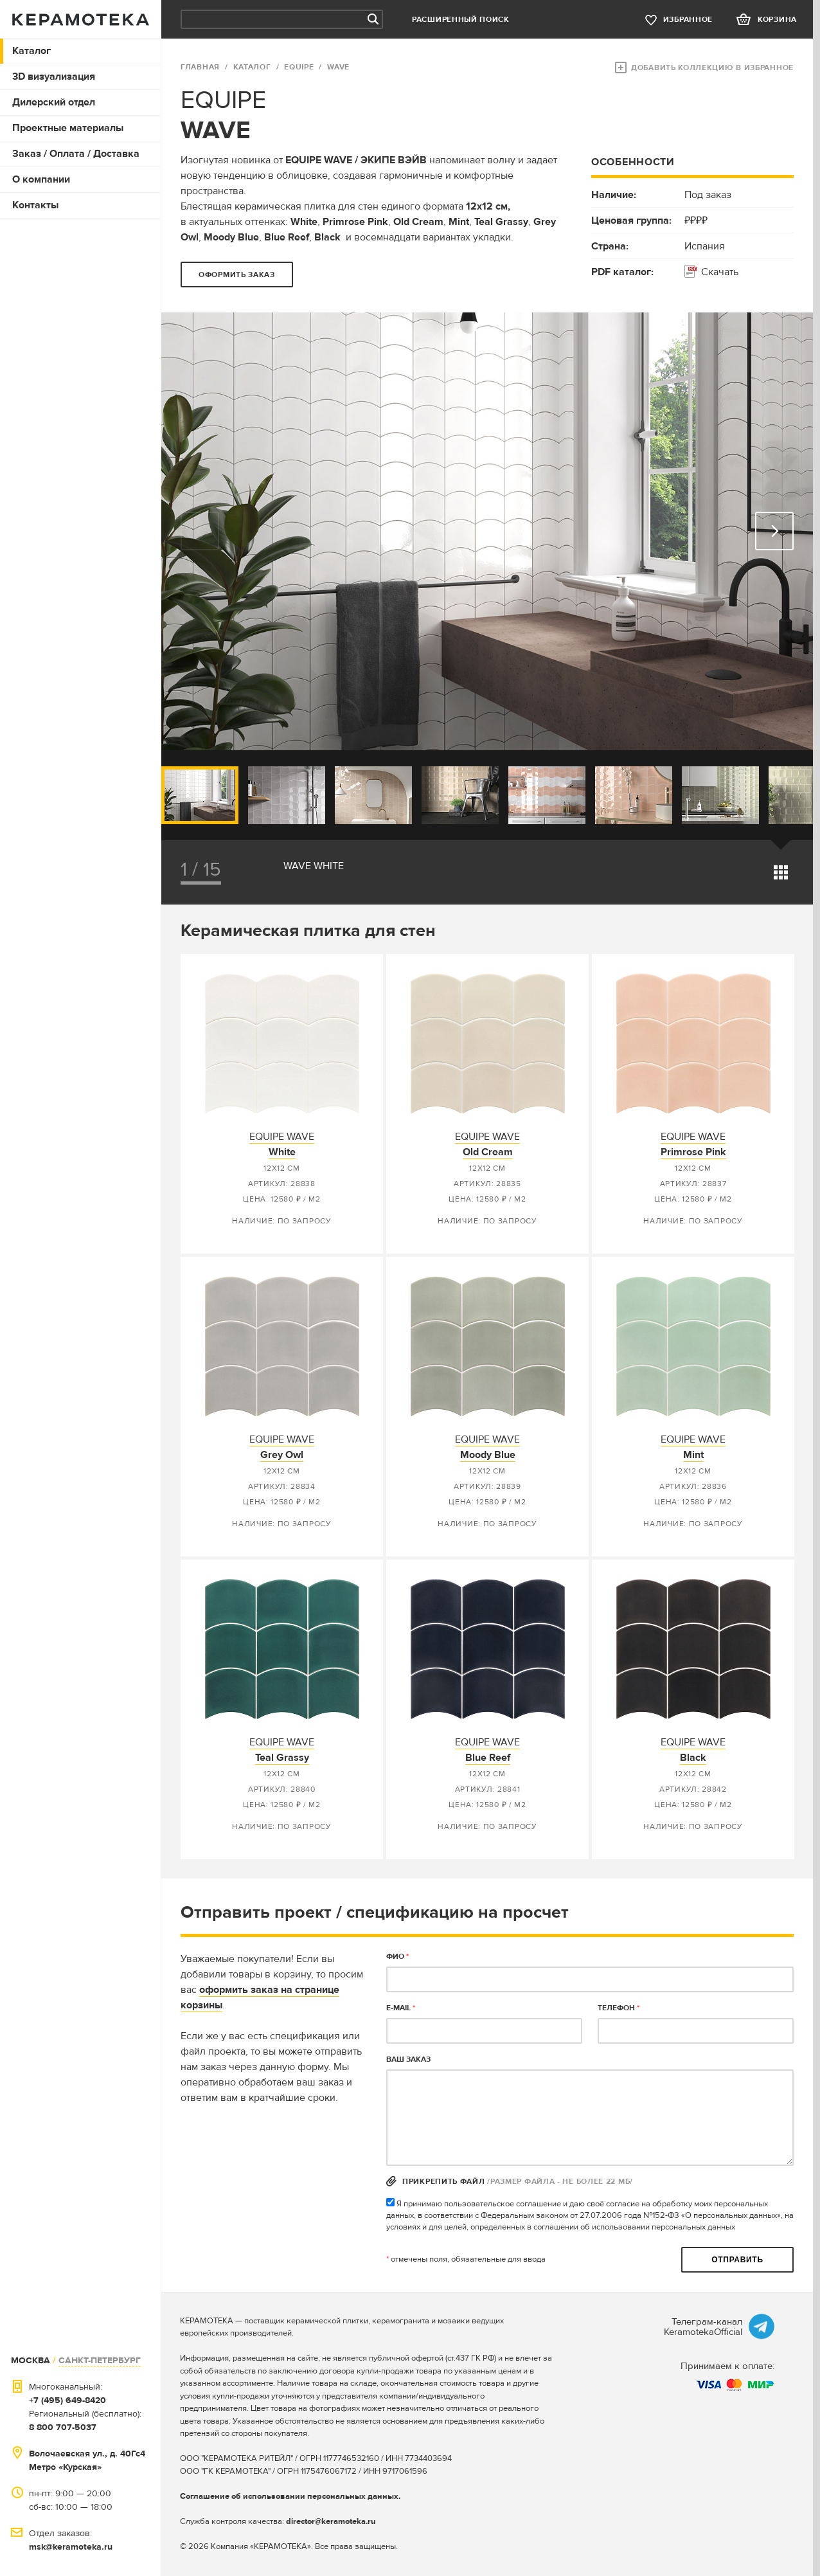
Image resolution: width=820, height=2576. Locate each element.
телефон (618, 2008)
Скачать (719, 272)
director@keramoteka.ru (331, 2521)
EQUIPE (299, 67)
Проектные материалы (67, 128)
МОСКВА (30, 2360)
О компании (41, 179)
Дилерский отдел (53, 102)
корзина (777, 19)
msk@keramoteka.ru (70, 2546)
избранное (688, 19)
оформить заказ (237, 275)
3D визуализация (53, 76)
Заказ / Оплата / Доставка (75, 153)
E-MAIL (400, 2008)
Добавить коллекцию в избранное (712, 68)
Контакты (35, 205)
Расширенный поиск (461, 19)
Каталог (31, 50)
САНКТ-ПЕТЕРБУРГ (99, 2360)
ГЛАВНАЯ (200, 67)
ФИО (397, 1956)
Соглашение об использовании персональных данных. (290, 2496)
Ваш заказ (408, 2059)
